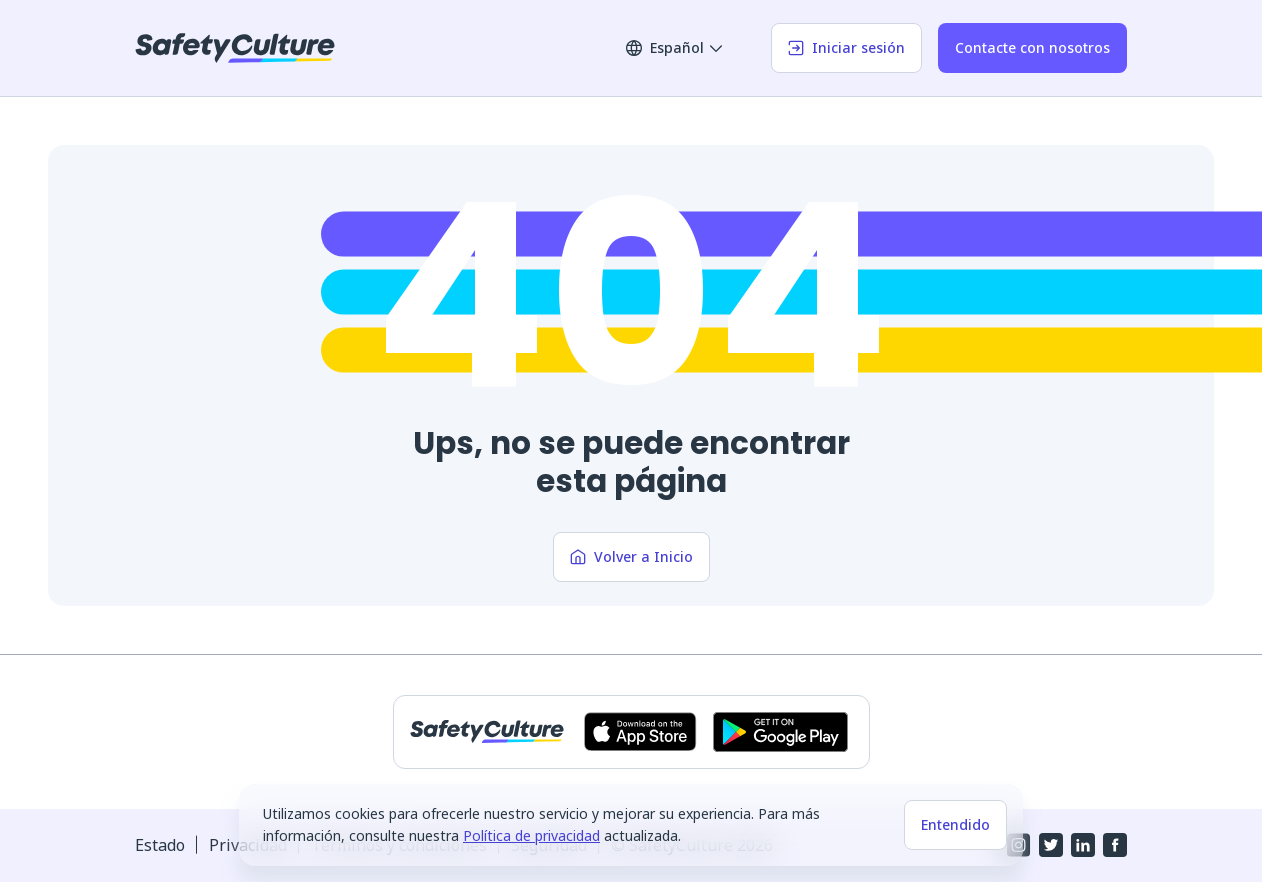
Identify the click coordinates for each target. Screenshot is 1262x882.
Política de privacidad (531, 835)
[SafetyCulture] (235, 48)
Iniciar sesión (846, 47)
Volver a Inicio (631, 556)
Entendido (955, 824)
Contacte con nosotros (1032, 47)
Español (675, 47)
